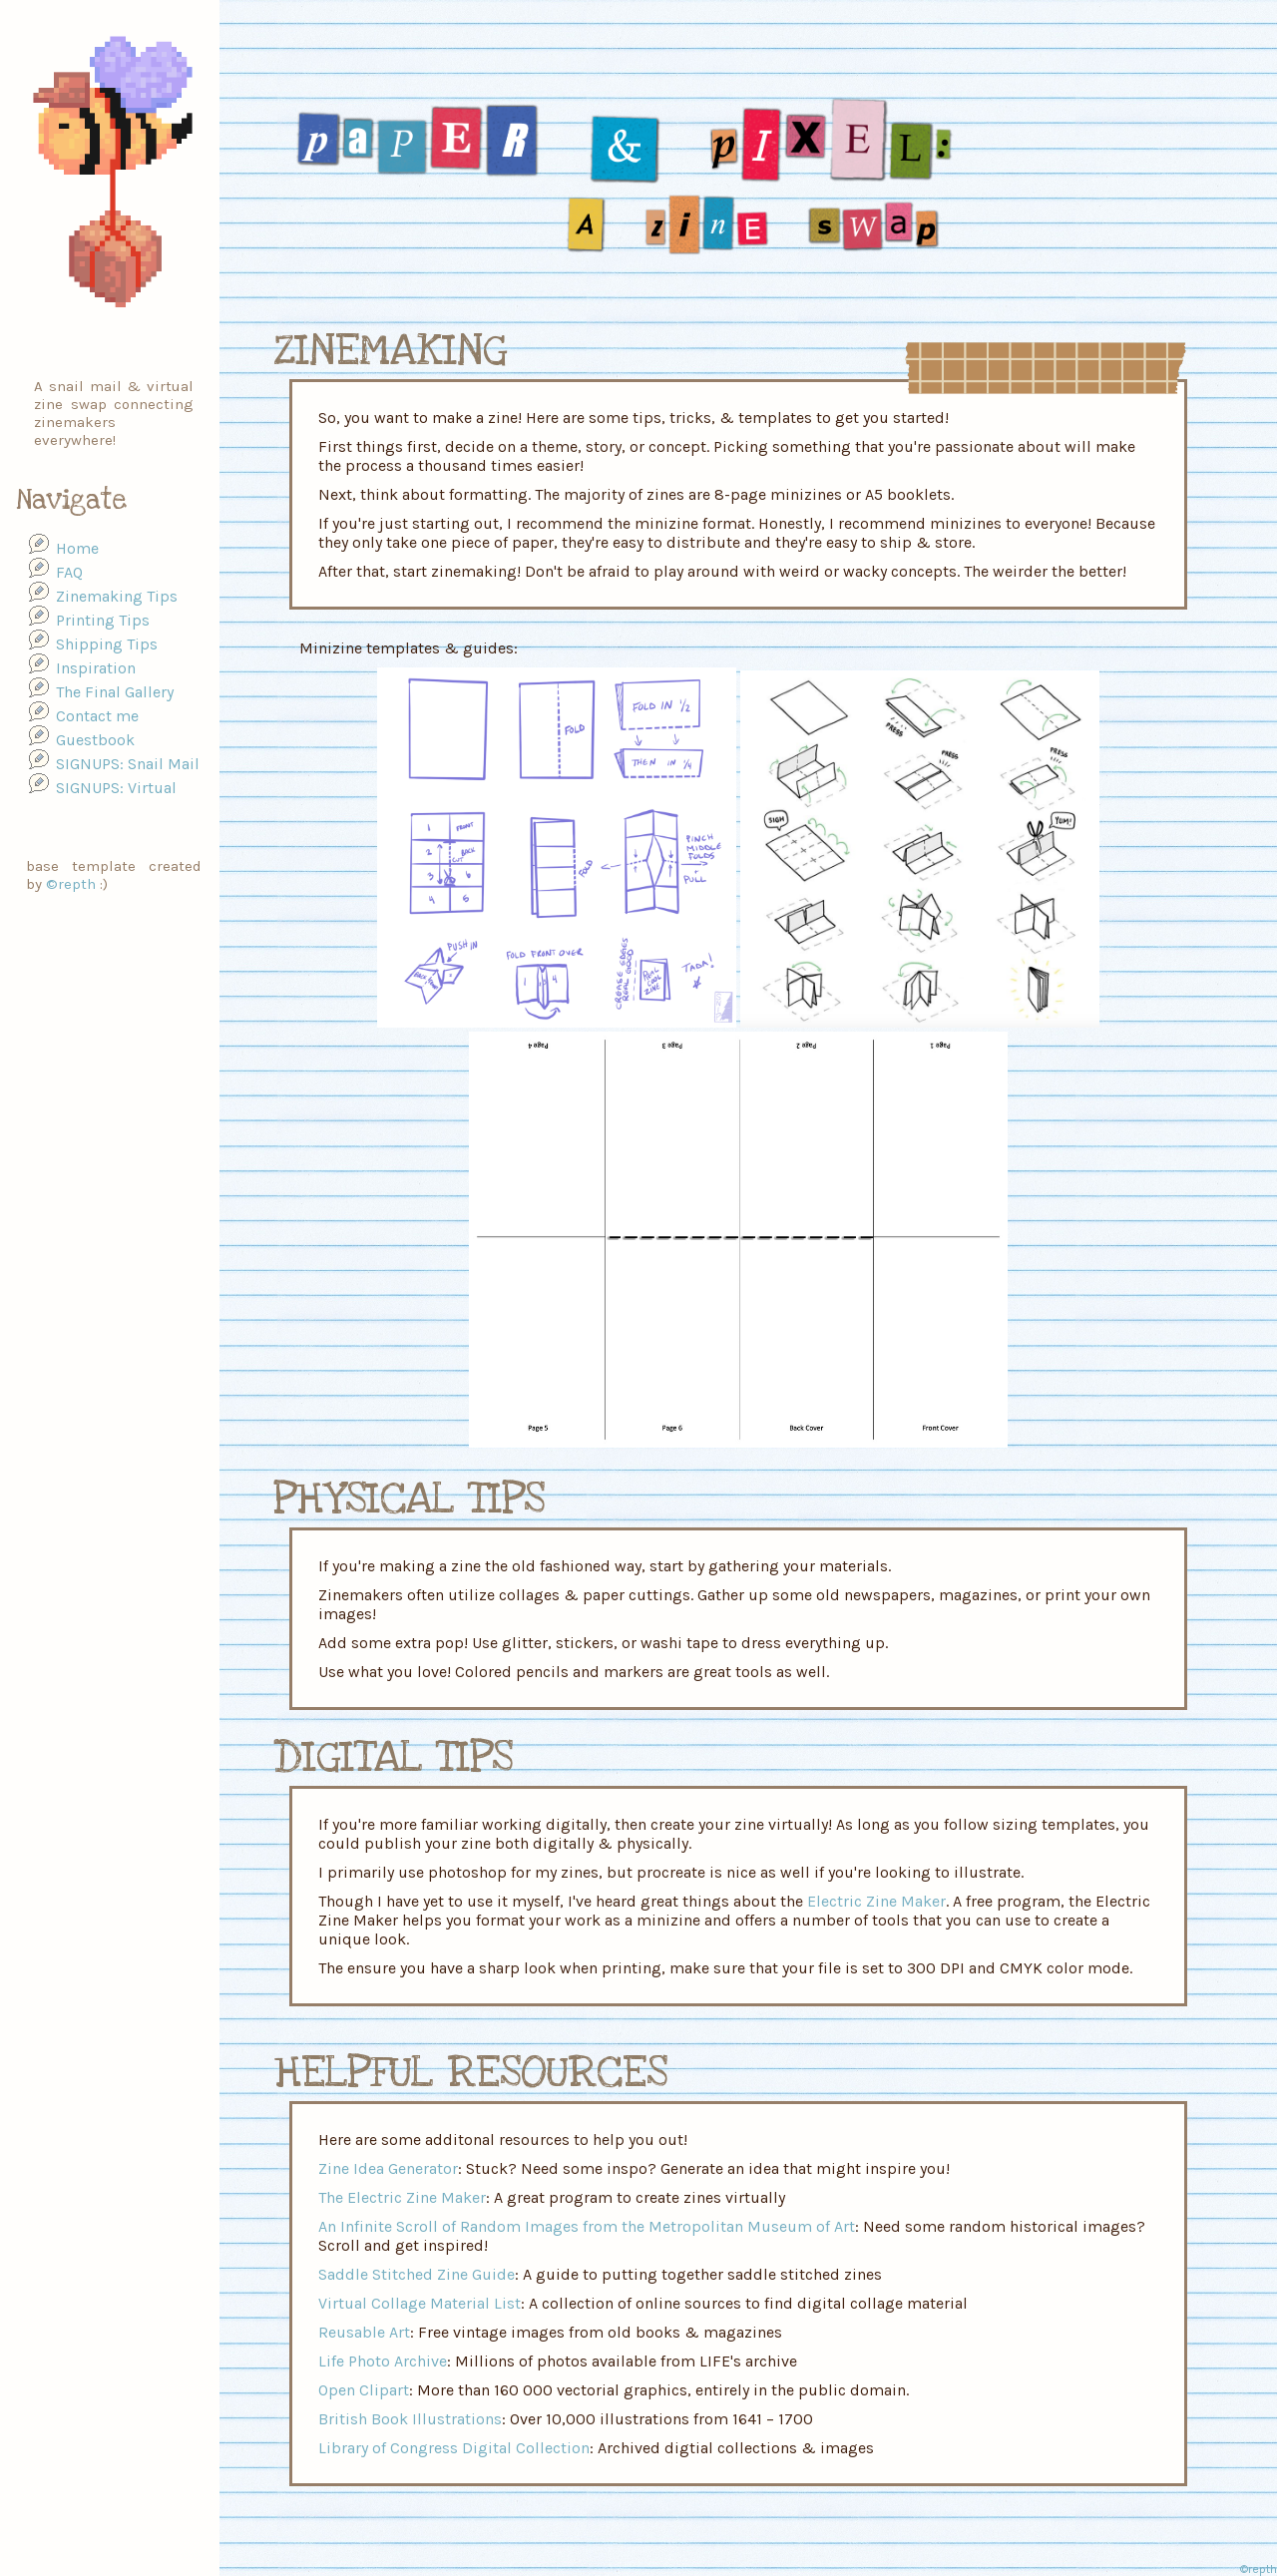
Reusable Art (364, 2332)
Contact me (97, 715)
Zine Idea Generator (388, 2168)
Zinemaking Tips (117, 596)
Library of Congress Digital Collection (454, 2447)
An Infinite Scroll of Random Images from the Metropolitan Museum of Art (586, 2226)
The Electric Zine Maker (402, 2197)
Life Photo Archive (382, 2361)
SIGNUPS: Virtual (116, 787)
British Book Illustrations (410, 2418)
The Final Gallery (115, 691)
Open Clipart (363, 2389)
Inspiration (96, 667)
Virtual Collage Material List (419, 2303)
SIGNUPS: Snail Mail (128, 763)
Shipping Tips (107, 644)
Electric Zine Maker (876, 1901)
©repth (71, 884)
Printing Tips (103, 620)
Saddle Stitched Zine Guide (416, 2274)
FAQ (69, 572)
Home (77, 548)
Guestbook (95, 739)
